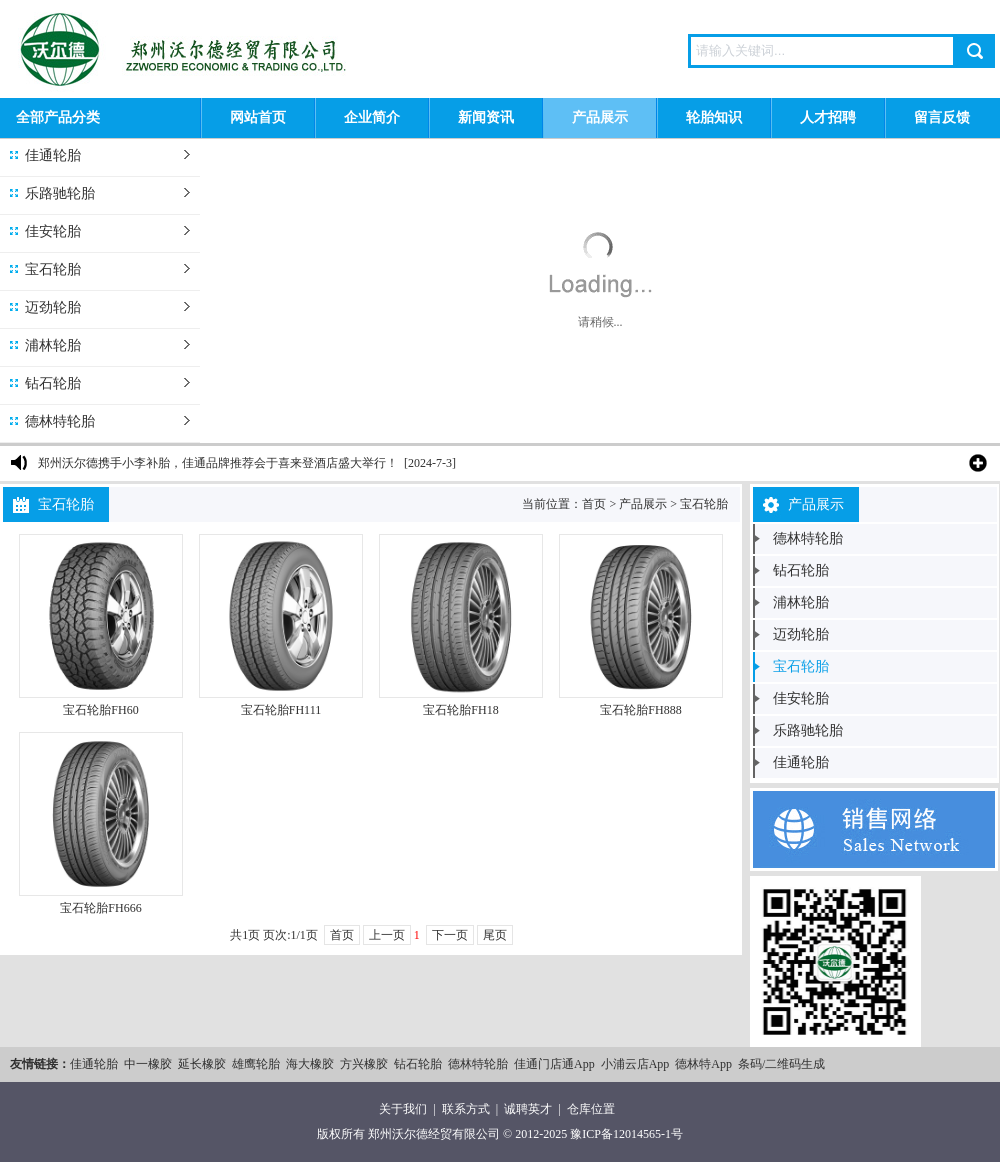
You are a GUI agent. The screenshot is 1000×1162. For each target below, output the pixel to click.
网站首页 (258, 117)
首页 (594, 504)
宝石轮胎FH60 (100, 710)
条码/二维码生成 (781, 1064)
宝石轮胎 (53, 269)
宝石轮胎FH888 (640, 710)
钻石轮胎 (53, 383)
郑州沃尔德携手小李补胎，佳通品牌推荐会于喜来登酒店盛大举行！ (218, 463)
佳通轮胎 (53, 155)
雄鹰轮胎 (256, 1064)
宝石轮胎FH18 (460, 710)
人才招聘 (828, 117)
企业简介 (372, 117)
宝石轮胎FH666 (100, 908)
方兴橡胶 (364, 1064)
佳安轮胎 (53, 231)
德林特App (703, 1064)
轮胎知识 (714, 117)
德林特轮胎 (60, 421)
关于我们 (403, 1109)
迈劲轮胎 (53, 307)
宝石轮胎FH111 (281, 710)
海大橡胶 (310, 1064)
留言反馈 (942, 117)
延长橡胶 (202, 1064)
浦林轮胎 (53, 345)
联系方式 (466, 1109)
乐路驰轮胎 (60, 193)
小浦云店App (635, 1064)
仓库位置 (591, 1109)
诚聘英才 (528, 1109)
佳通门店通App (554, 1064)
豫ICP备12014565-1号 (626, 1134)
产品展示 (600, 117)
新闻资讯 (486, 117)
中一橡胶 (148, 1064)
